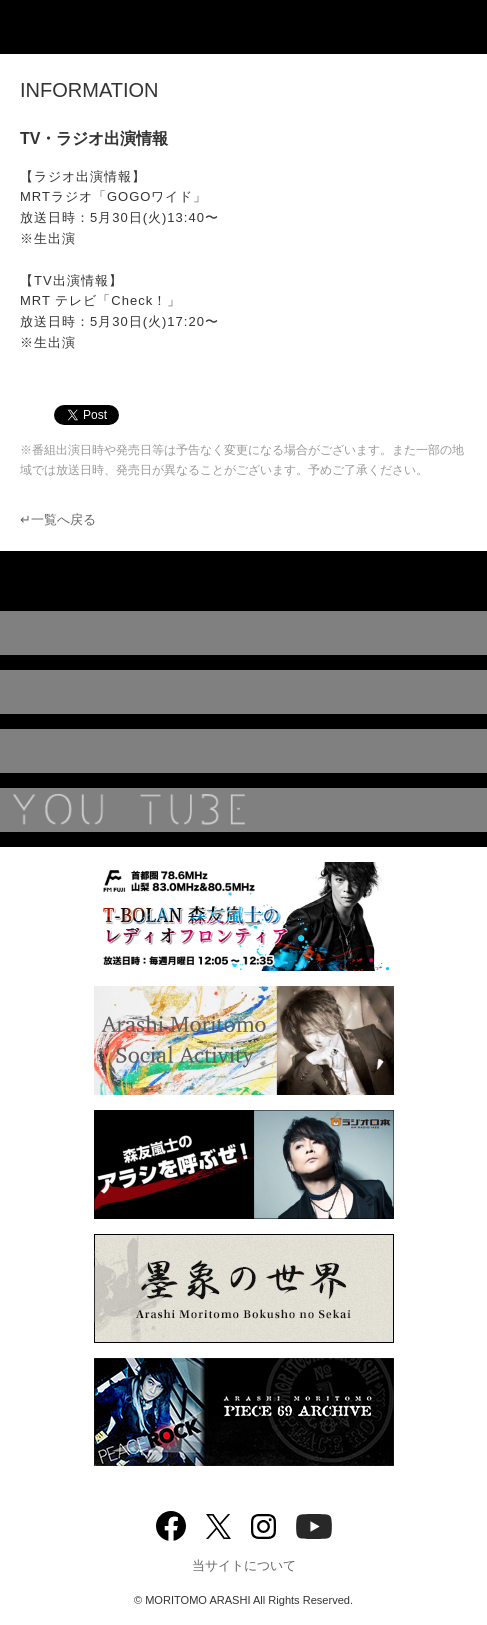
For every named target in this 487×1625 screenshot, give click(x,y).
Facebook (171, 1521)
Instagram (263, 1524)
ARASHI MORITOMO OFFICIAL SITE (243, 27)
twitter (218, 1524)
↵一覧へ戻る (58, 519)
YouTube (243, 810)
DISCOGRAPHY (243, 633)
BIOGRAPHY (243, 751)
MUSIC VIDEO (243, 692)
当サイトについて (244, 1565)
